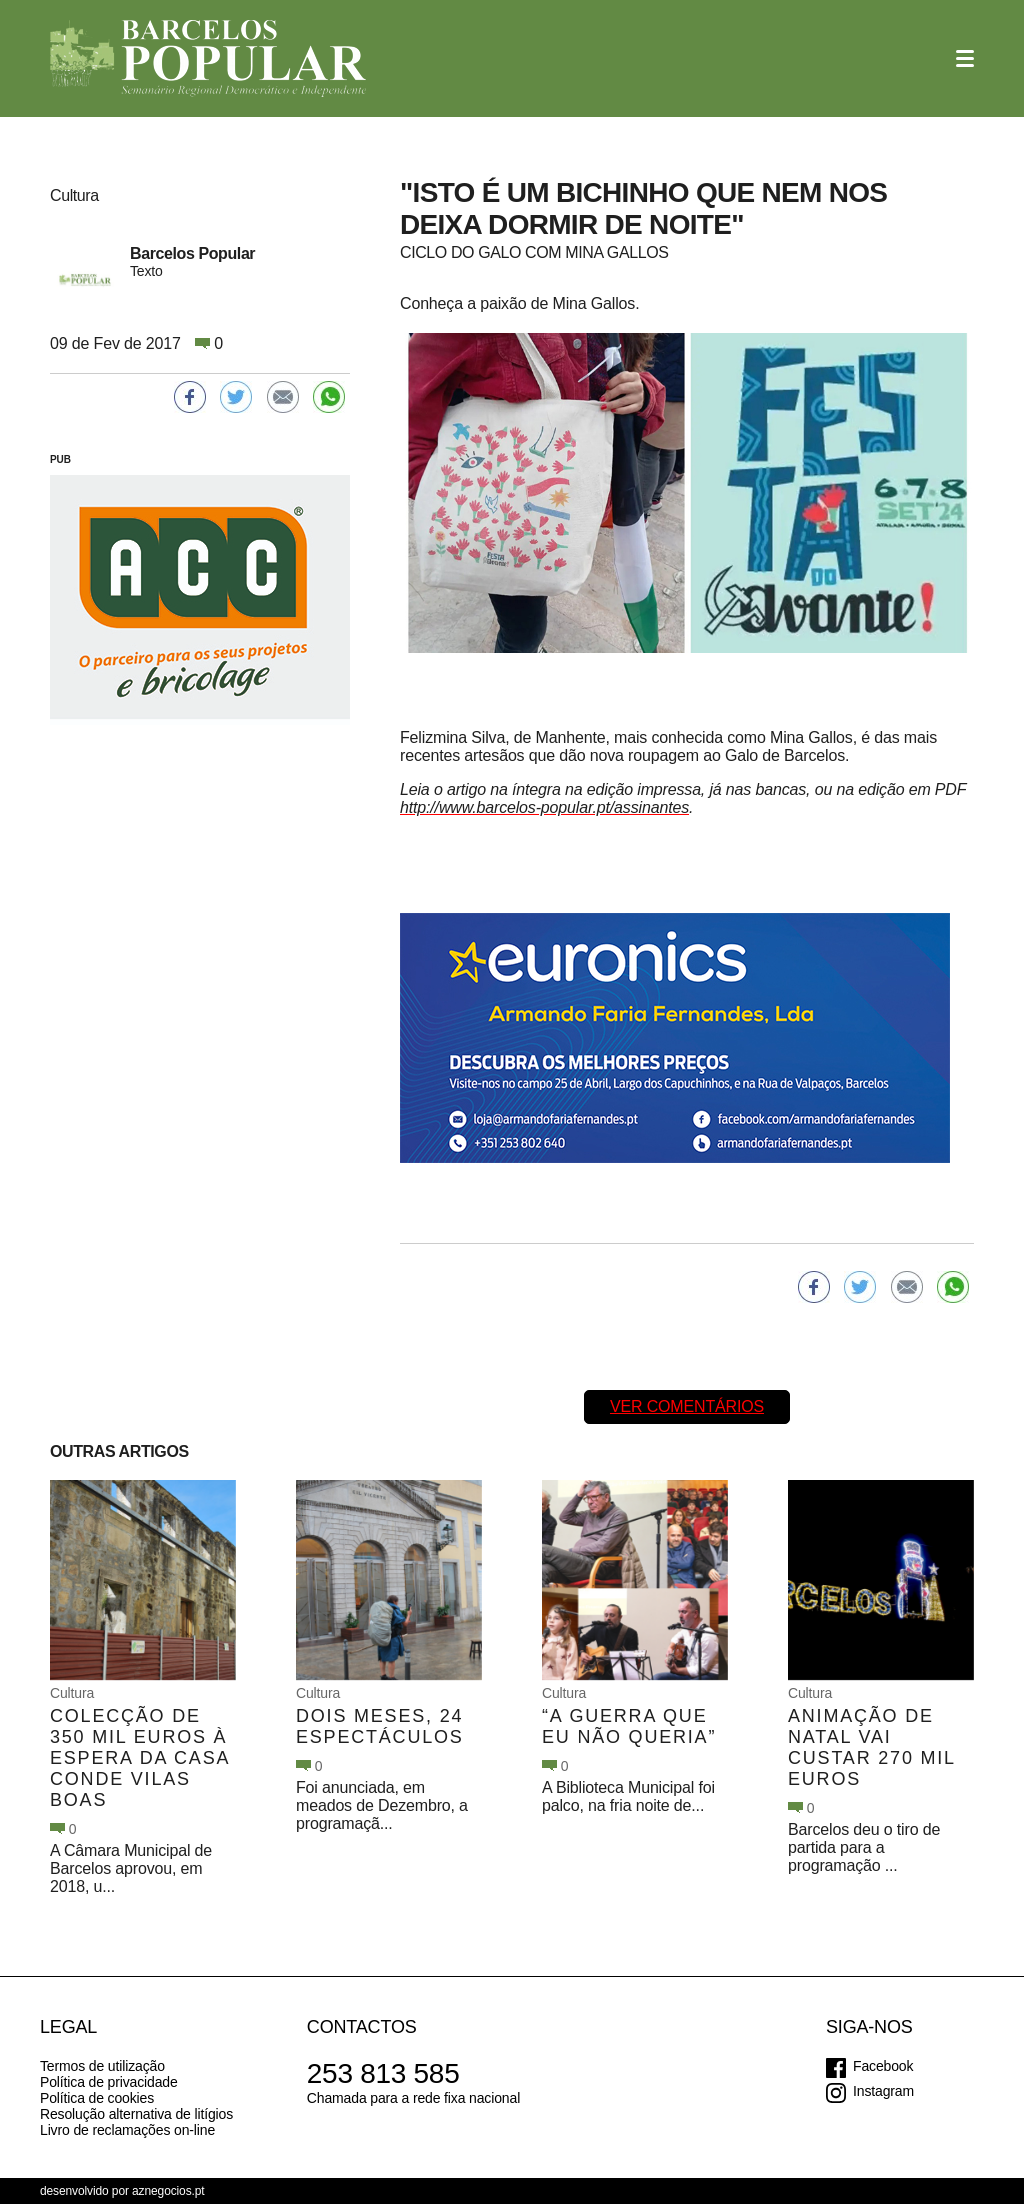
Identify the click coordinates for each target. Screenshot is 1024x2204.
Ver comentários (687, 1406)
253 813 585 (383, 2073)
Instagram (883, 2091)
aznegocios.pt (168, 2191)
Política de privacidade (109, 2082)
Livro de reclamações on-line (127, 2130)
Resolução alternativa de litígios (136, 2114)
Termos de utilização (102, 2066)
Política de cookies (97, 2098)
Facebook (883, 2066)
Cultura (72, 1693)
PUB (60, 459)
